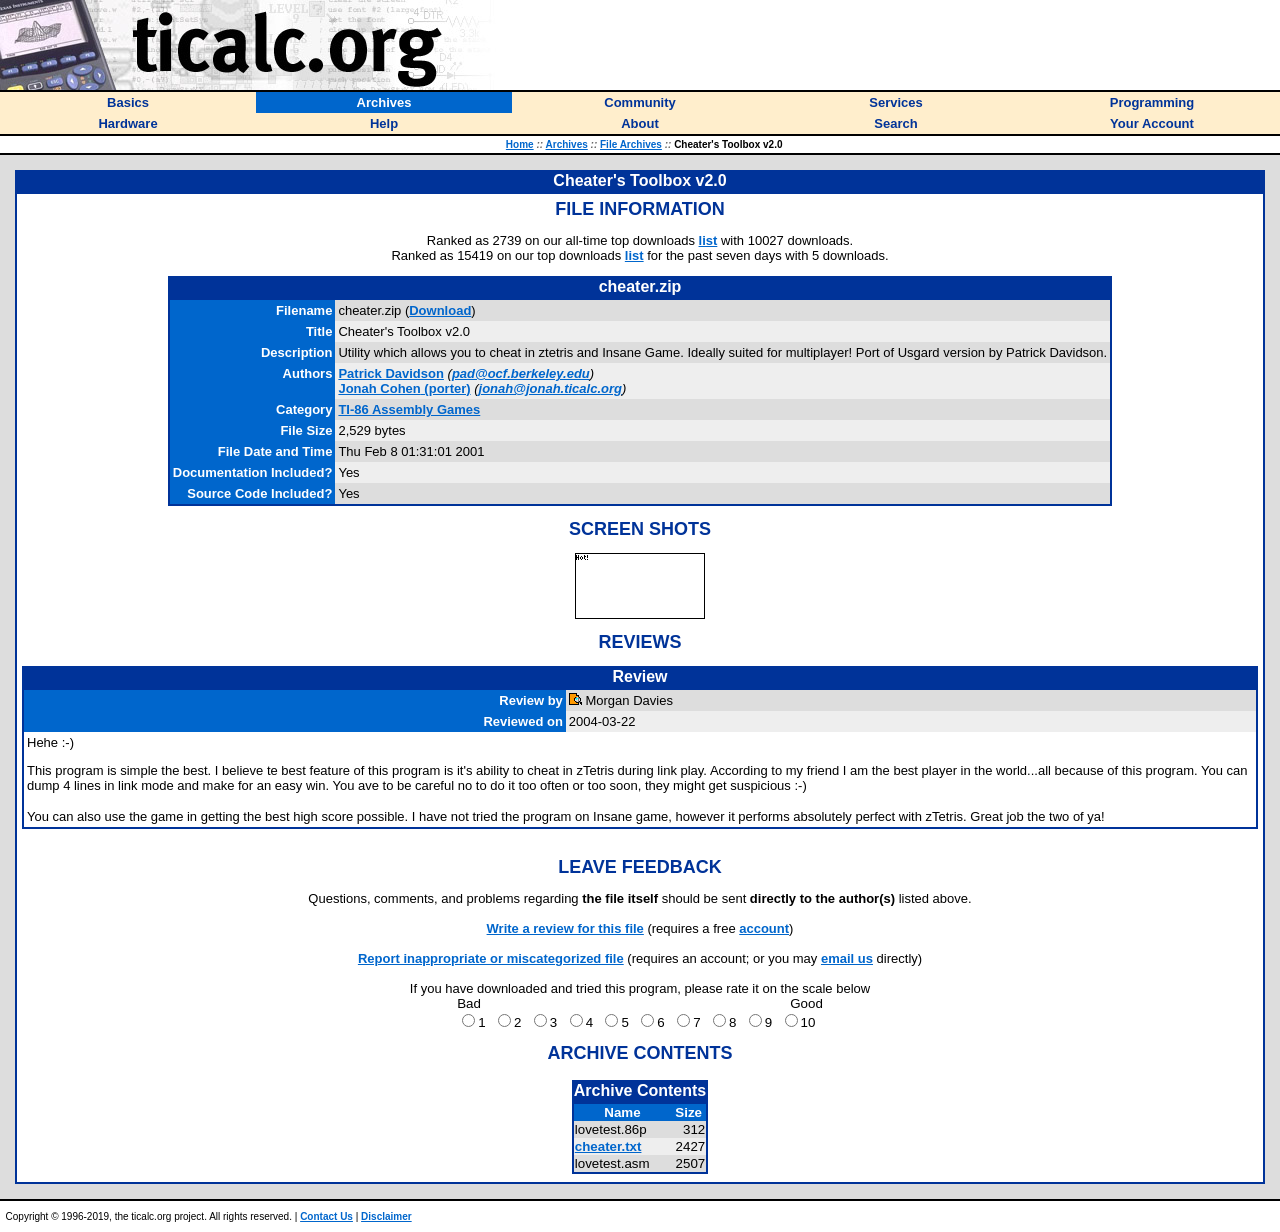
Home (520, 144)
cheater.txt (608, 1146)
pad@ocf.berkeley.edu (521, 373)
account (764, 928)
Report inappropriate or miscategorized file (491, 958)
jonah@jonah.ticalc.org (550, 388)
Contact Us (326, 1216)
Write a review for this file (565, 928)
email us (847, 958)
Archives (567, 144)
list (708, 240)
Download (440, 310)
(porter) (404, 388)
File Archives (631, 144)
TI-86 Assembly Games (409, 409)
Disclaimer (386, 1216)
